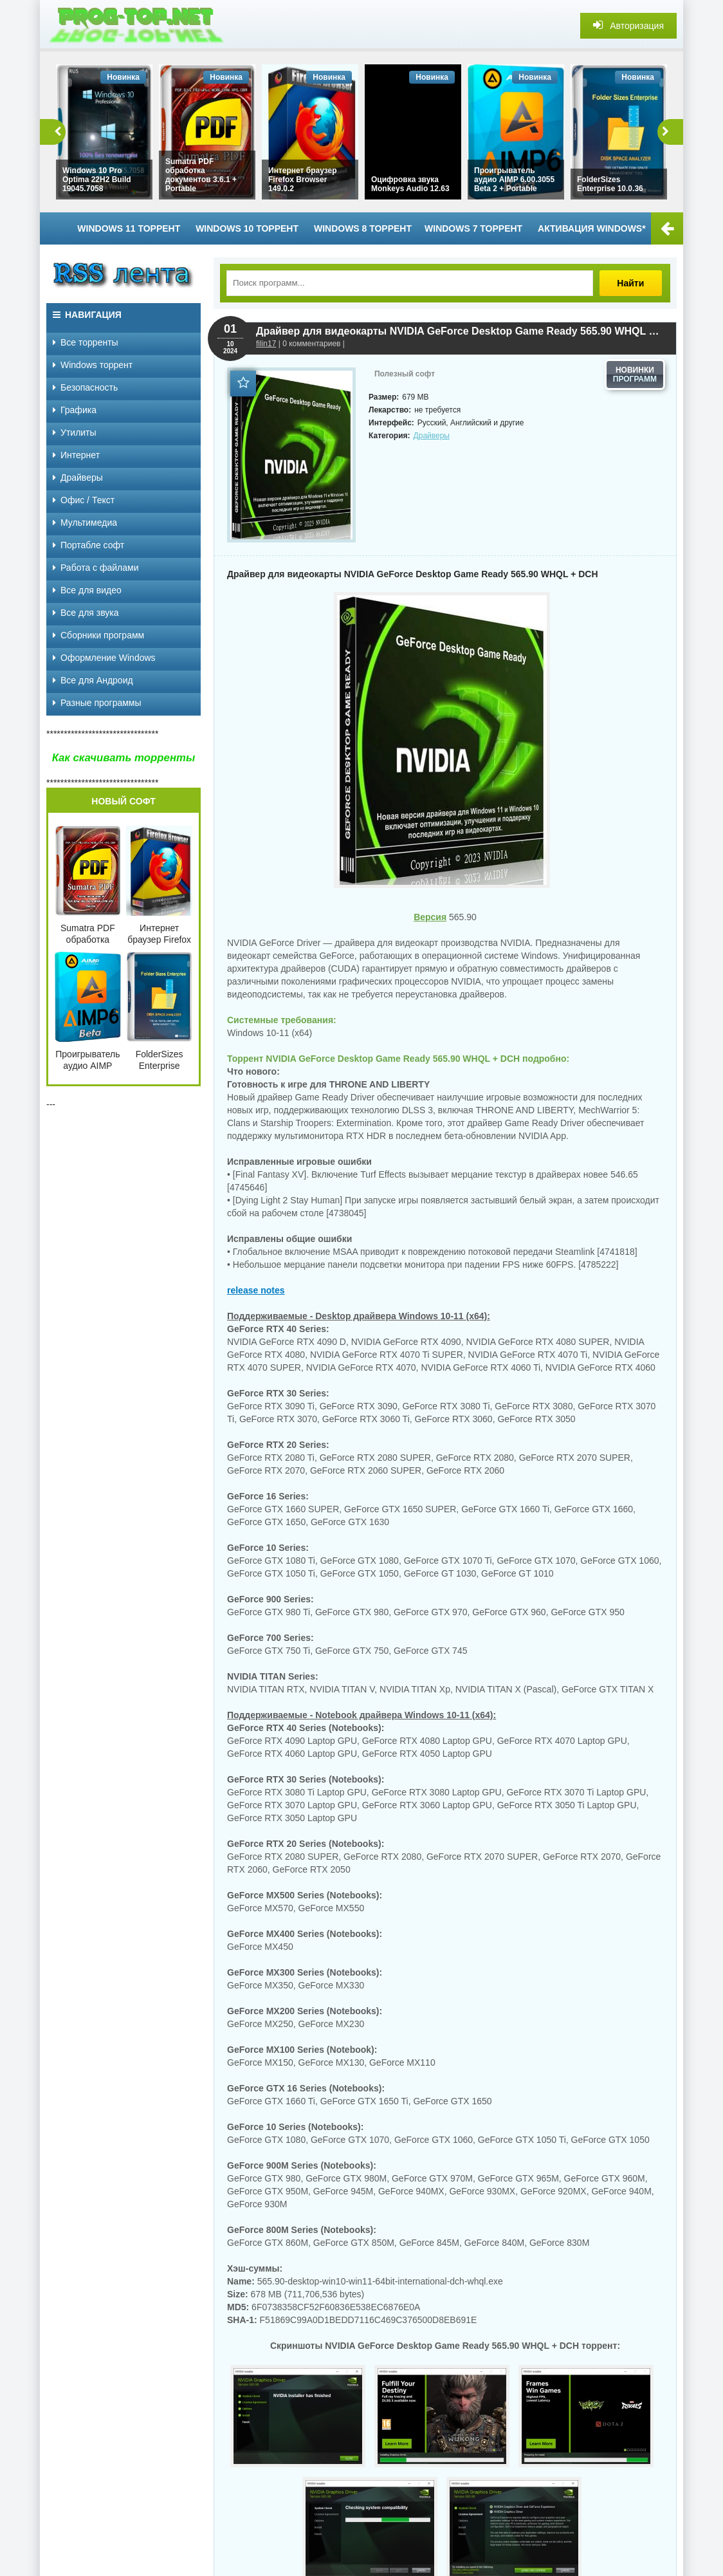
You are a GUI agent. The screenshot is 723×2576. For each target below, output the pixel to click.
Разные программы (97, 703)
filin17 (266, 343)
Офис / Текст (83, 500)
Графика (74, 410)
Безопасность (85, 387)
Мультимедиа (85, 522)
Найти (631, 283)
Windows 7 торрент (473, 228)
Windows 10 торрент (247, 228)
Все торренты (85, 342)
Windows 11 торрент (128, 228)
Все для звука (86, 612)
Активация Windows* (592, 228)
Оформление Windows (104, 658)
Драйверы (432, 435)
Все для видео (87, 590)
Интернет (76, 455)
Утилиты (74, 432)
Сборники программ (98, 635)
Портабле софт (88, 545)
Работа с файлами (96, 567)
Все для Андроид (93, 680)
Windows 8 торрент (363, 228)
